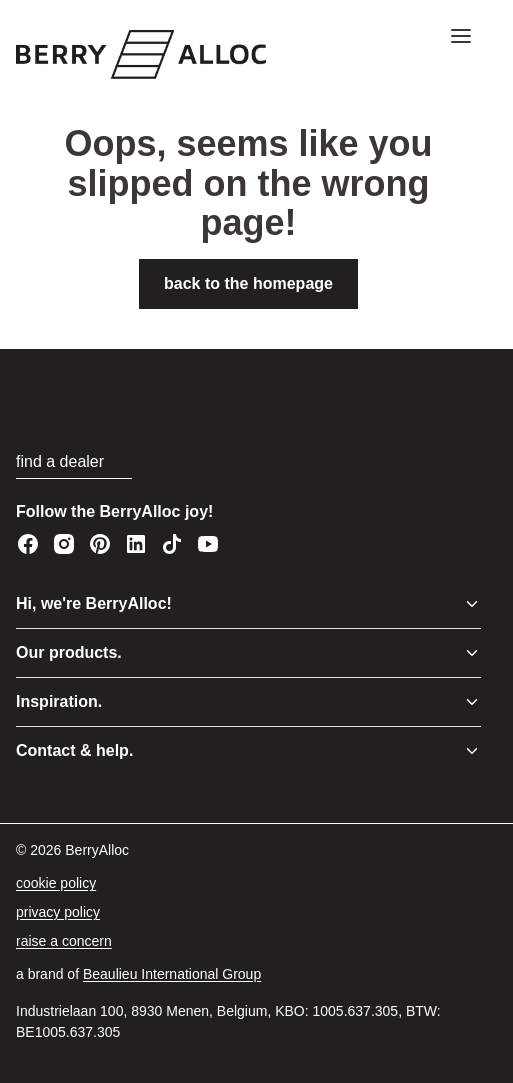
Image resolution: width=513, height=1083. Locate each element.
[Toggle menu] (472, 604)
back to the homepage (248, 283)
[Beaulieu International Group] (172, 974)
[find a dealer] (74, 462)
